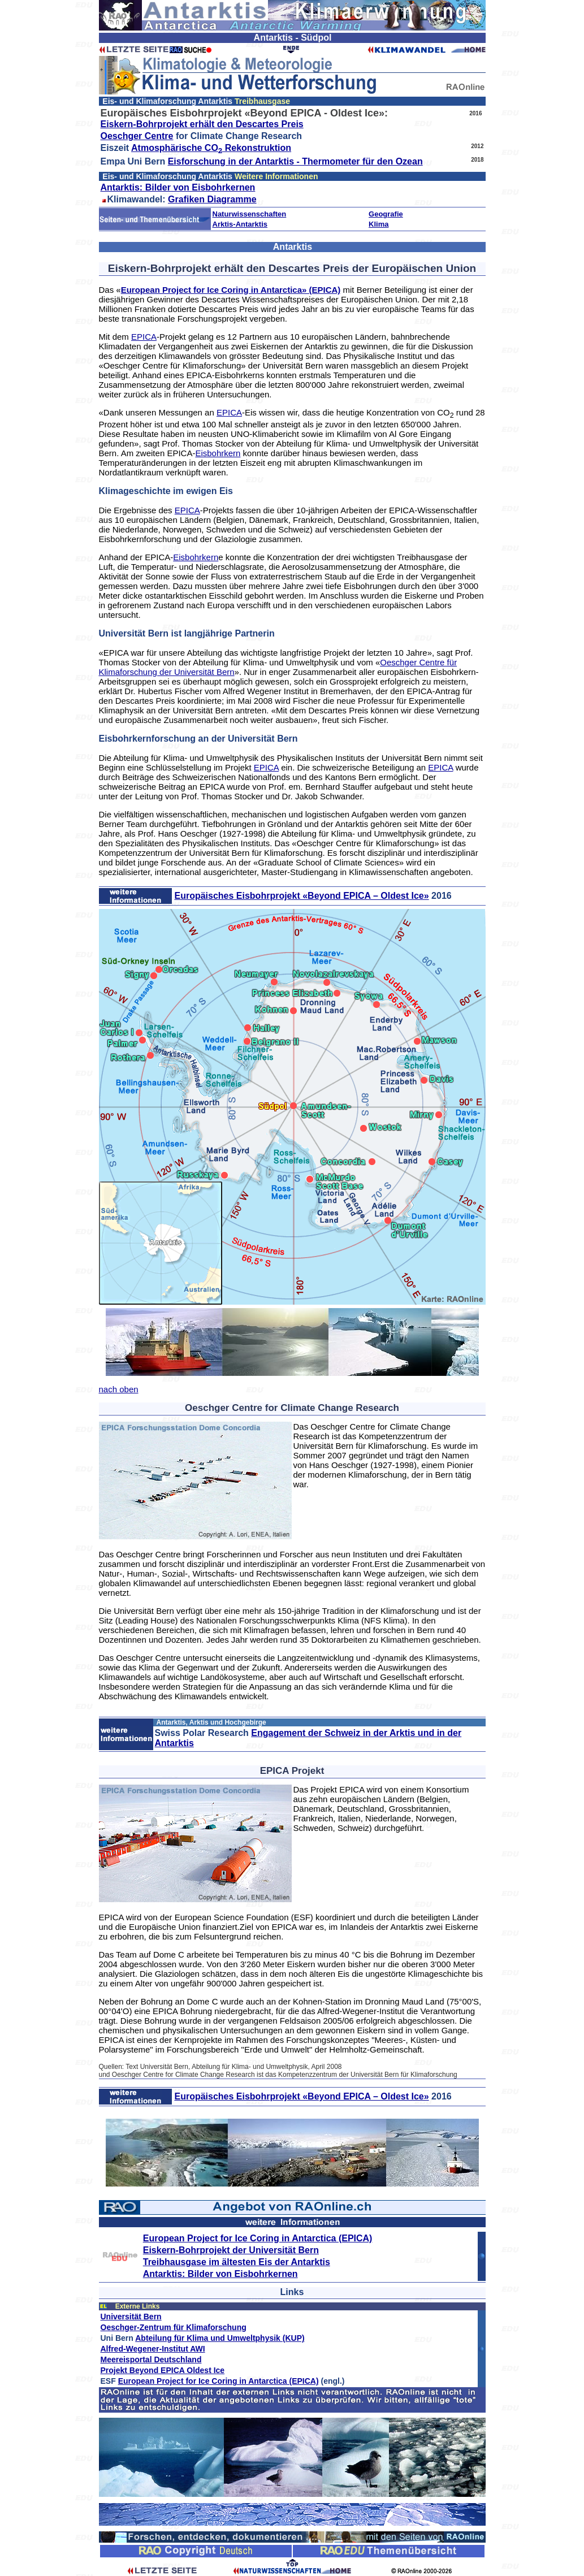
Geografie (386, 214)
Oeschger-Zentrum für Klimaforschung (173, 2327)
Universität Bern (131, 2316)
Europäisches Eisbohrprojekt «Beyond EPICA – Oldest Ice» (301, 895)
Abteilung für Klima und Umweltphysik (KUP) (219, 2338)
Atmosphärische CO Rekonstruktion (211, 148)
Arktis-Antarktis (240, 224)
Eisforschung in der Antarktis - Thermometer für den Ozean (295, 161)
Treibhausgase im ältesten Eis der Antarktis (236, 2262)
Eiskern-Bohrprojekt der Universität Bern (231, 2250)
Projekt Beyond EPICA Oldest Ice (163, 2370)
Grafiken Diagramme (212, 199)
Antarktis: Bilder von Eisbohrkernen (178, 187)
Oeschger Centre (137, 136)
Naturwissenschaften (250, 214)
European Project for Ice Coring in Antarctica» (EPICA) (231, 290)
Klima (378, 224)
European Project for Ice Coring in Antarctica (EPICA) (258, 2238)
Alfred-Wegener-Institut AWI (153, 2348)
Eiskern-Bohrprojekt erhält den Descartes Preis (202, 124)
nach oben (119, 1389)
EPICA (144, 336)
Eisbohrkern (217, 453)
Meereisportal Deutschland (151, 2359)
